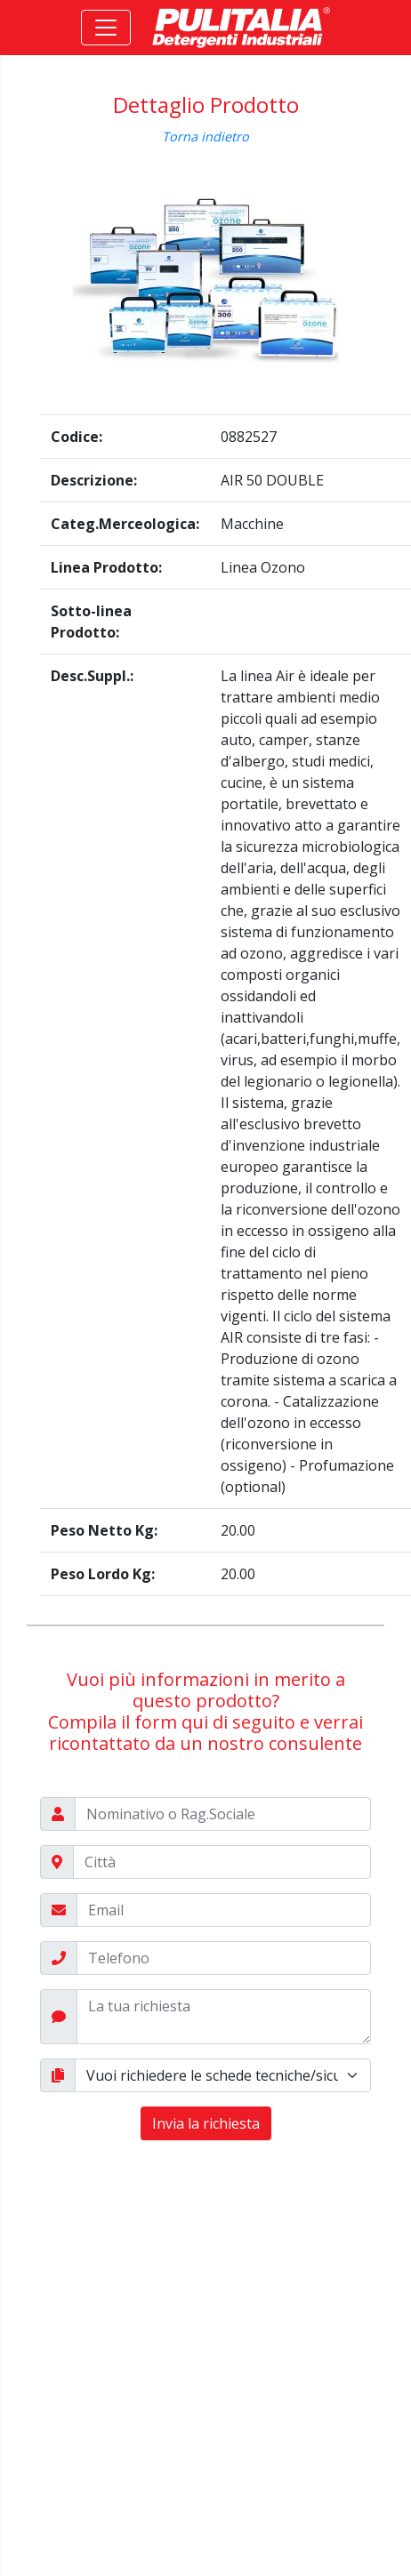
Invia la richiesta (206, 2123)
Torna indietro (205, 136)
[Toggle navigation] (106, 27)
